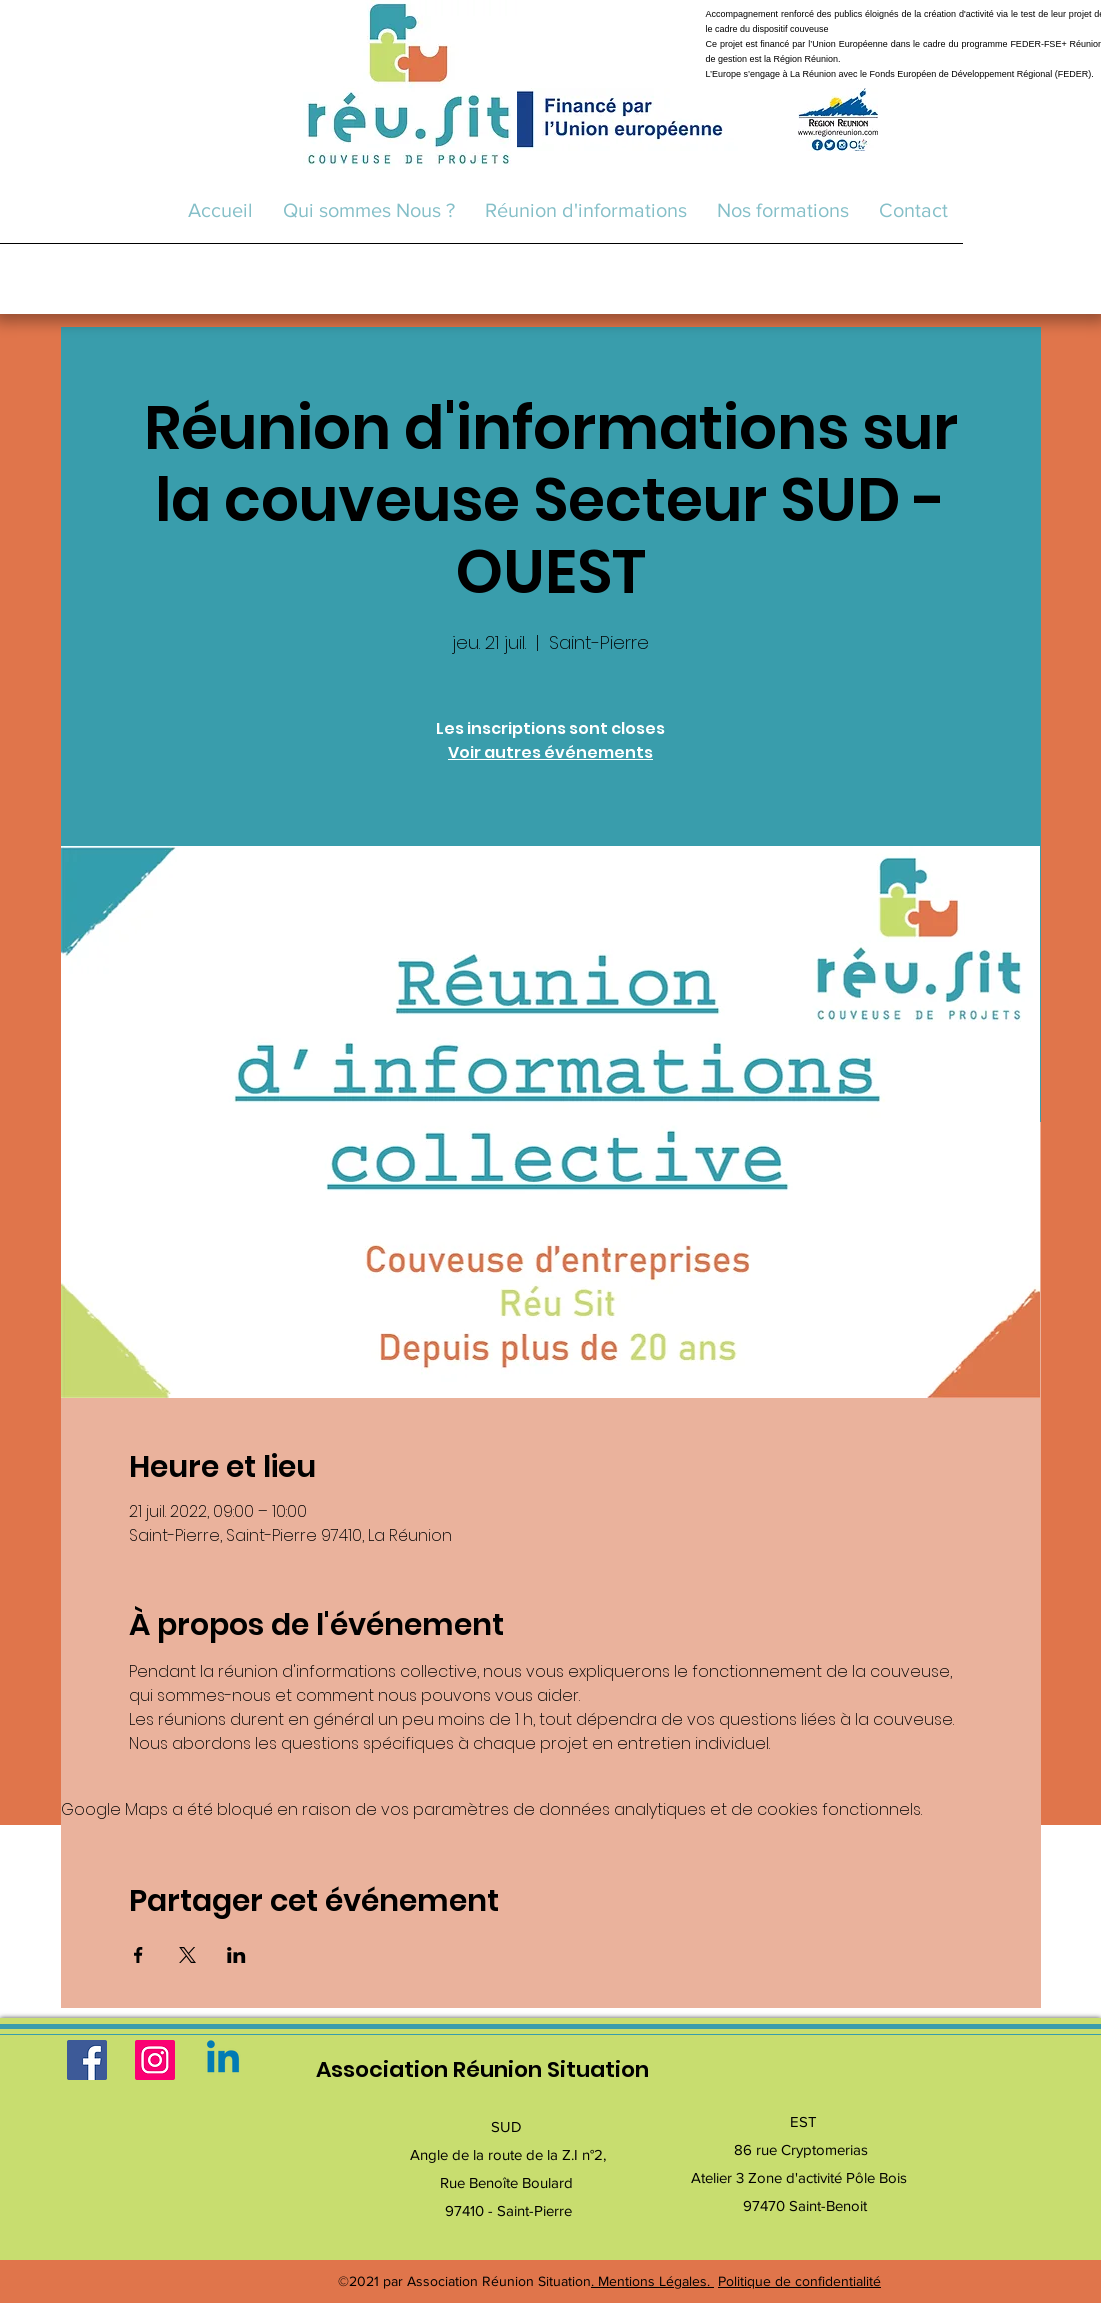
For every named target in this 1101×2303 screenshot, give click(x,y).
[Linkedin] (223, 2060)
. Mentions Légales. (652, 2281)
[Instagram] (155, 2060)
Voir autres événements (550, 752)
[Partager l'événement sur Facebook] (138, 1955)
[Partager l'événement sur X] (187, 1955)
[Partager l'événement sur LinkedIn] (236, 1955)
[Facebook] (87, 2060)
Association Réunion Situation (482, 2069)
